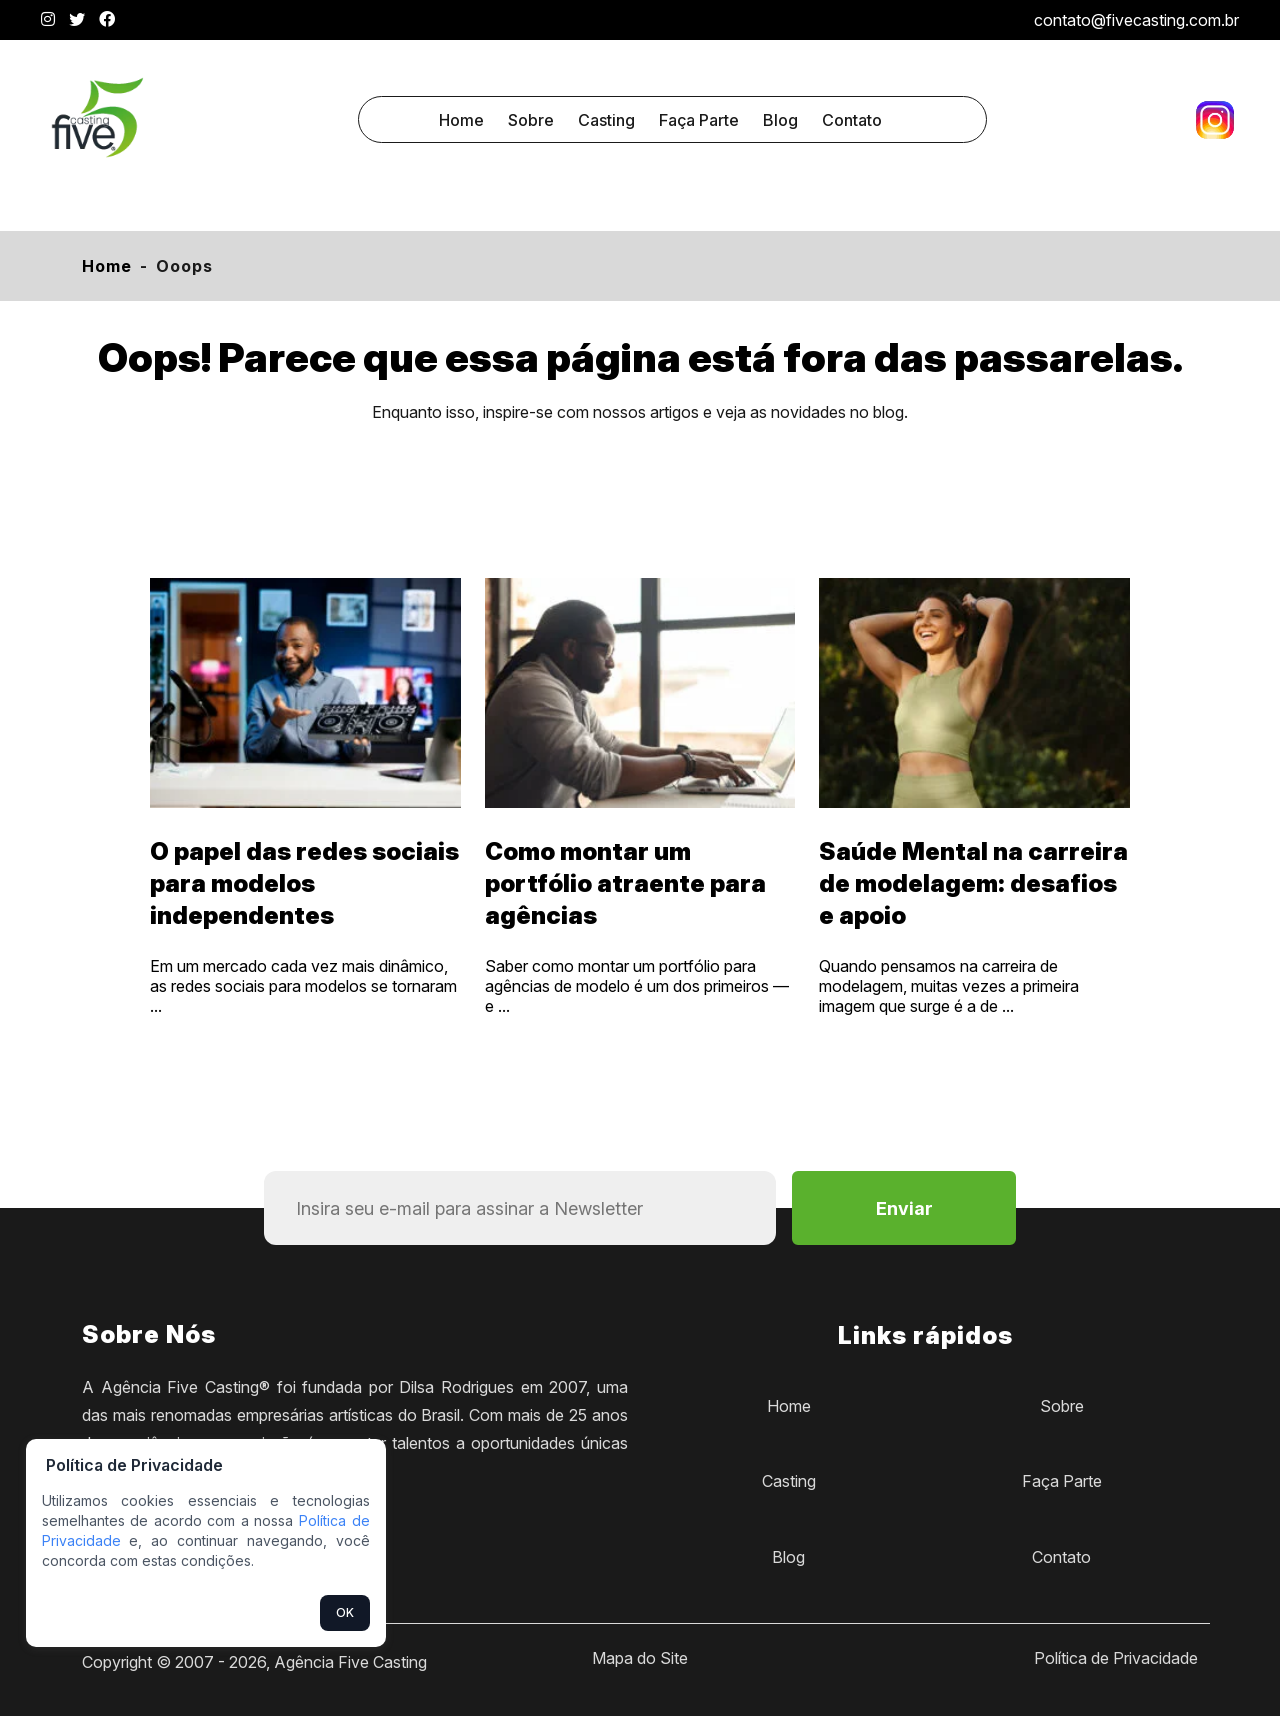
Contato (852, 120)
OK (345, 1612)
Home (461, 120)
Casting (606, 120)
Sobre (531, 120)
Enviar (904, 1208)
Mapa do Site (640, 1658)
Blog (780, 120)
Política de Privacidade (1116, 1658)
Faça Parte (699, 120)
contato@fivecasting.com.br (1136, 20)
